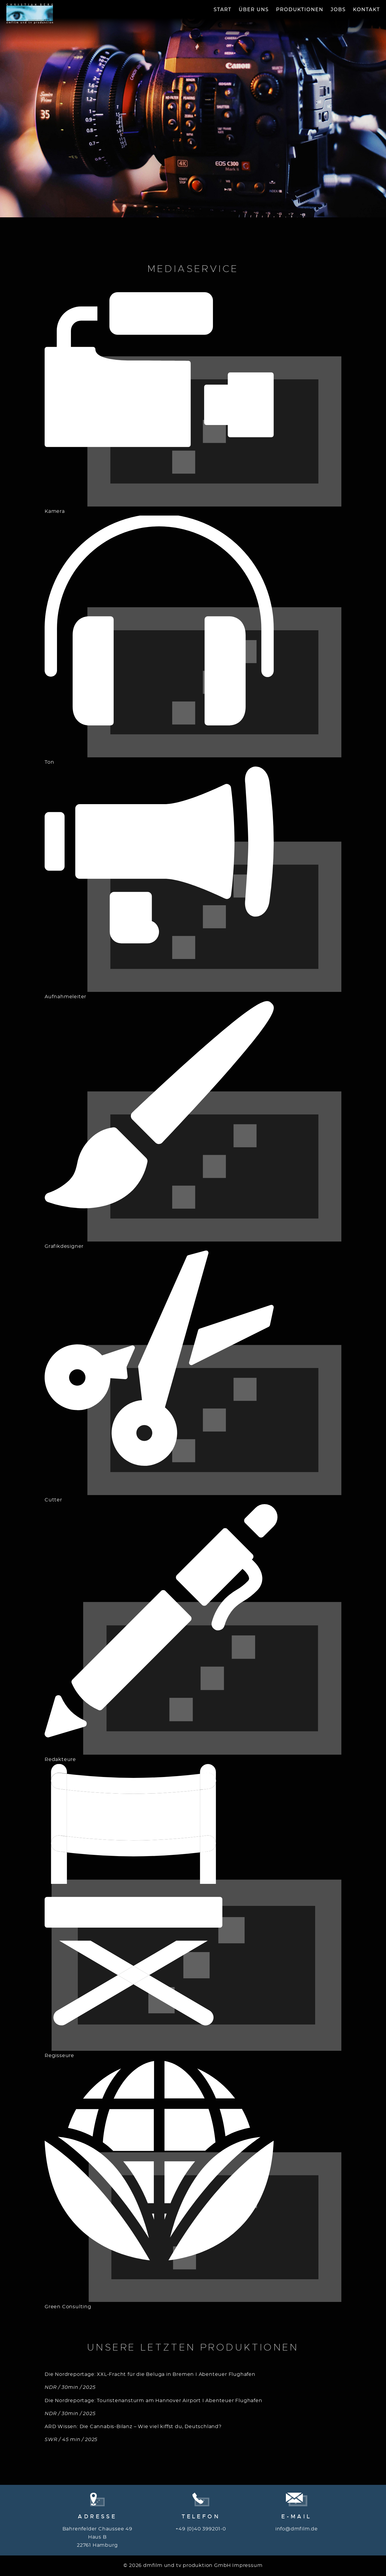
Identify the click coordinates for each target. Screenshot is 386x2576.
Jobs (338, 9)
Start (222, 9)
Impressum (247, 2565)
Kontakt (366, 9)
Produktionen (299, 9)
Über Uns (254, 9)
